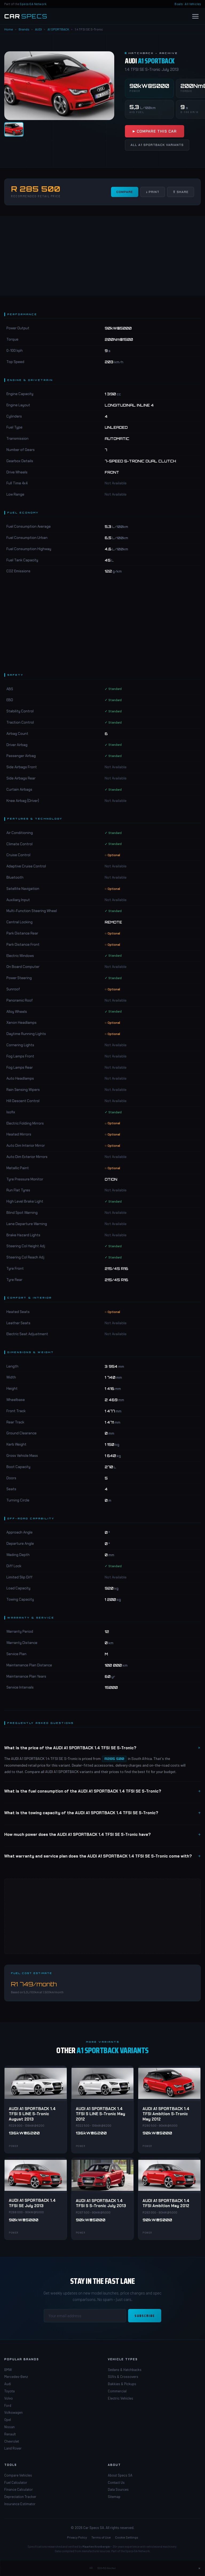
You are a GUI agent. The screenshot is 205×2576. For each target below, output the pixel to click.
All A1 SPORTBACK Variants (157, 145)
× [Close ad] (199, 2568)
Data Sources (118, 2489)
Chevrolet (11, 2441)
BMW (8, 2370)
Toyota (9, 2391)
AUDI (38, 29)
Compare (124, 192)
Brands (24, 29)
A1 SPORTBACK (58, 29)
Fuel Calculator (15, 2482)
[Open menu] (195, 16)
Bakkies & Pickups (122, 2384)
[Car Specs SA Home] (26, 16)
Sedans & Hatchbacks (124, 2370)
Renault (10, 2434)
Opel (7, 2419)
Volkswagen (13, 2412)
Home (8, 29)
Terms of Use (101, 2537)
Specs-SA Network (33, 4)
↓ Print (152, 192)
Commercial (117, 2391)
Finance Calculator (18, 2489)
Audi (7, 2384)
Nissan (9, 2427)
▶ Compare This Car (154, 131)
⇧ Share (180, 192)
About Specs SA (120, 2475)
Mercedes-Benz (16, 2376)
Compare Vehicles (18, 2475)
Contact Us (116, 2482)
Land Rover (13, 2448)
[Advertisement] (102, 255)
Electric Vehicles (120, 2398)
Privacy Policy (77, 2537)
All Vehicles (193, 4)
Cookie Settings (126, 2537)
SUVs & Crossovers (123, 2376)
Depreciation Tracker (20, 2496)
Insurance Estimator (20, 2504)
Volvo (8, 2398)
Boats (179, 4)
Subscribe (145, 2316)
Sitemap (114, 2496)
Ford (7, 2405)
